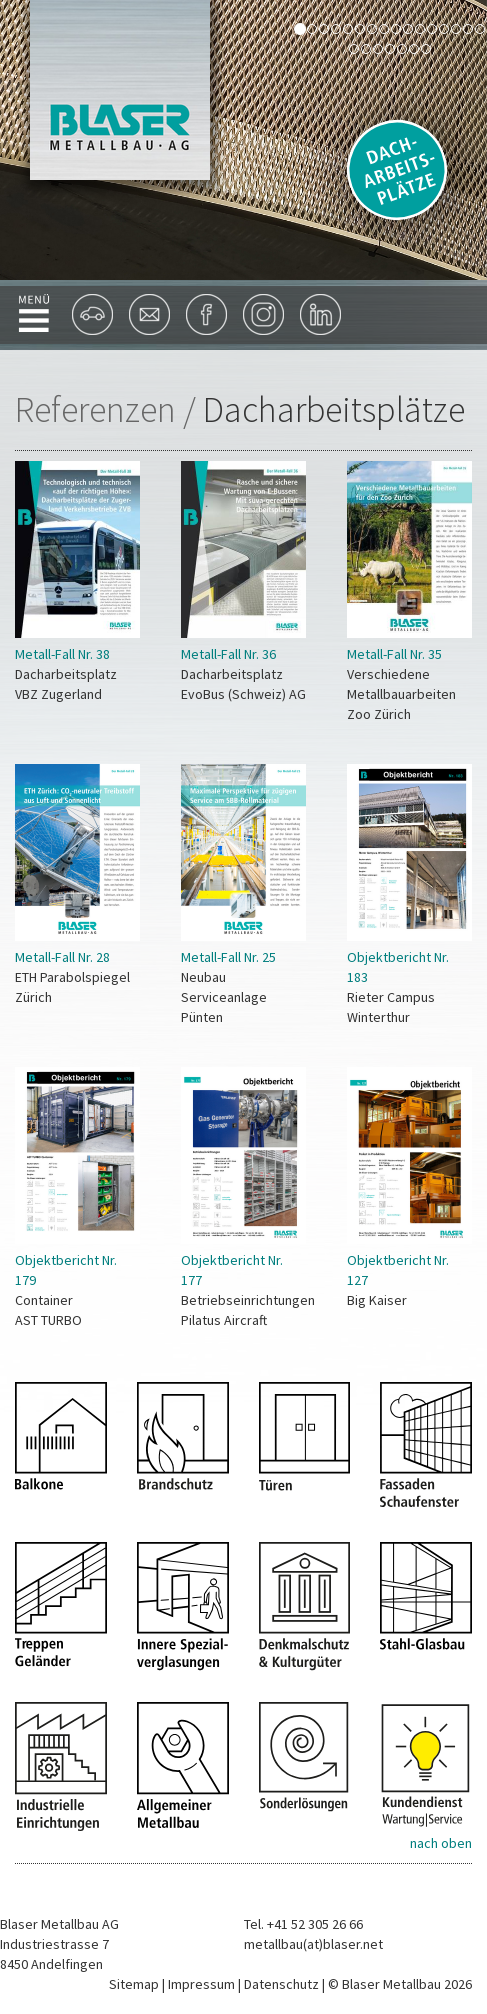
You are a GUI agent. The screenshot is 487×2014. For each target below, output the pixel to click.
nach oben (441, 1843)
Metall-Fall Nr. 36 (228, 654)
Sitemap (134, 1984)
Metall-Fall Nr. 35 (394, 654)
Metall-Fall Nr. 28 (62, 957)
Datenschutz (281, 1984)
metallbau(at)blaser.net (313, 1944)
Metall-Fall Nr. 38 (62, 654)
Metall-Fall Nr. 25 (228, 957)
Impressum (201, 1984)
